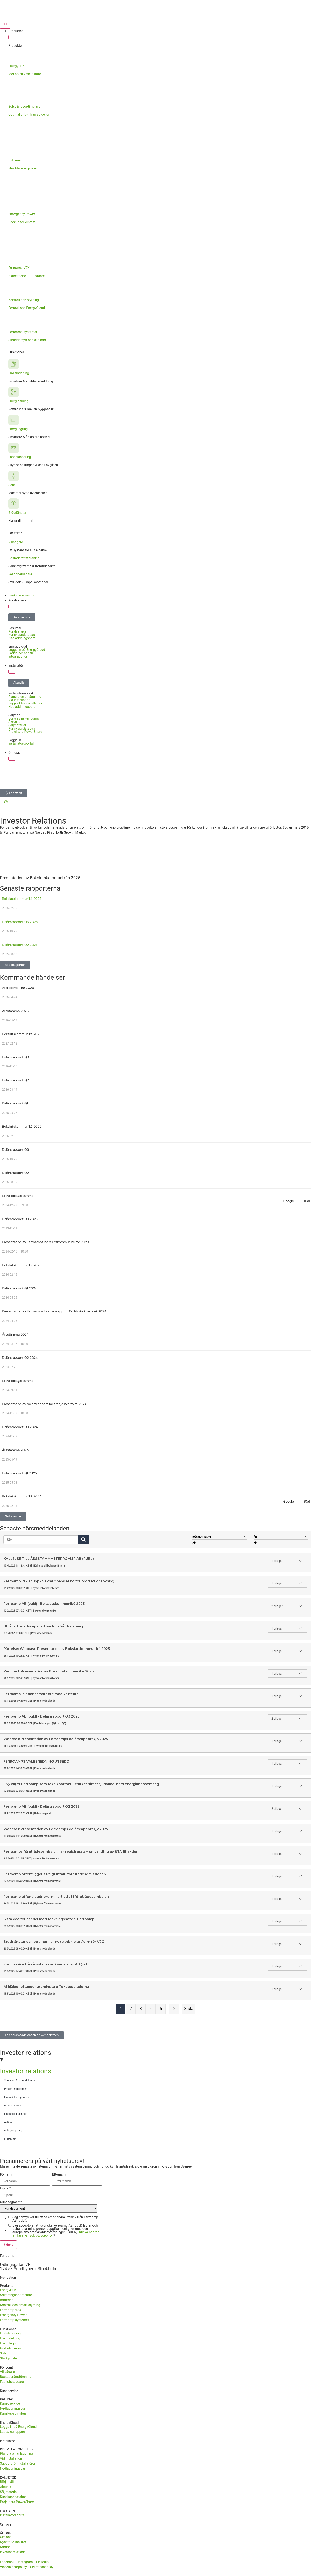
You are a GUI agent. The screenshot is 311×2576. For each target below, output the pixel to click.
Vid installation (19, 700)
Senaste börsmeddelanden (20, 2080)
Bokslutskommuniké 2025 (21, 898)
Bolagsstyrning (13, 2130)
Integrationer (17, 656)
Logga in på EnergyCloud (26, 650)
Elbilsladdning (18, 373)
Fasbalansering (19, 457)
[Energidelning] (13, 392)
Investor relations (25, 2071)
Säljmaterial (17, 725)
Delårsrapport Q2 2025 (20, 945)
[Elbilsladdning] (13, 364)
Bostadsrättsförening (24, 558)
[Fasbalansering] (13, 448)
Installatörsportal (21, 743)
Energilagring (18, 429)
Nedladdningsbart (21, 638)
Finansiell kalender (15, 2113)
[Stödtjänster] (13, 503)
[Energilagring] (13, 420)
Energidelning (18, 401)
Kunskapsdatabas (21, 635)
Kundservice (17, 631)
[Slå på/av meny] (5, 24)
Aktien (8, 2122)
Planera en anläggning (24, 697)
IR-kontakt (10, 2138)
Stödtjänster (17, 513)
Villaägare (15, 542)
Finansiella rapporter (16, 2097)
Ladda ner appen (20, 653)
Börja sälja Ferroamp (23, 718)
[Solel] (13, 476)
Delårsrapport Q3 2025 (20, 922)
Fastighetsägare (20, 574)
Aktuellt (14, 722)
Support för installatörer (26, 703)
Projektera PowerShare (25, 732)
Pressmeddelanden (15, 2088)
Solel (12, 485)
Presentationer (13, 2105)
